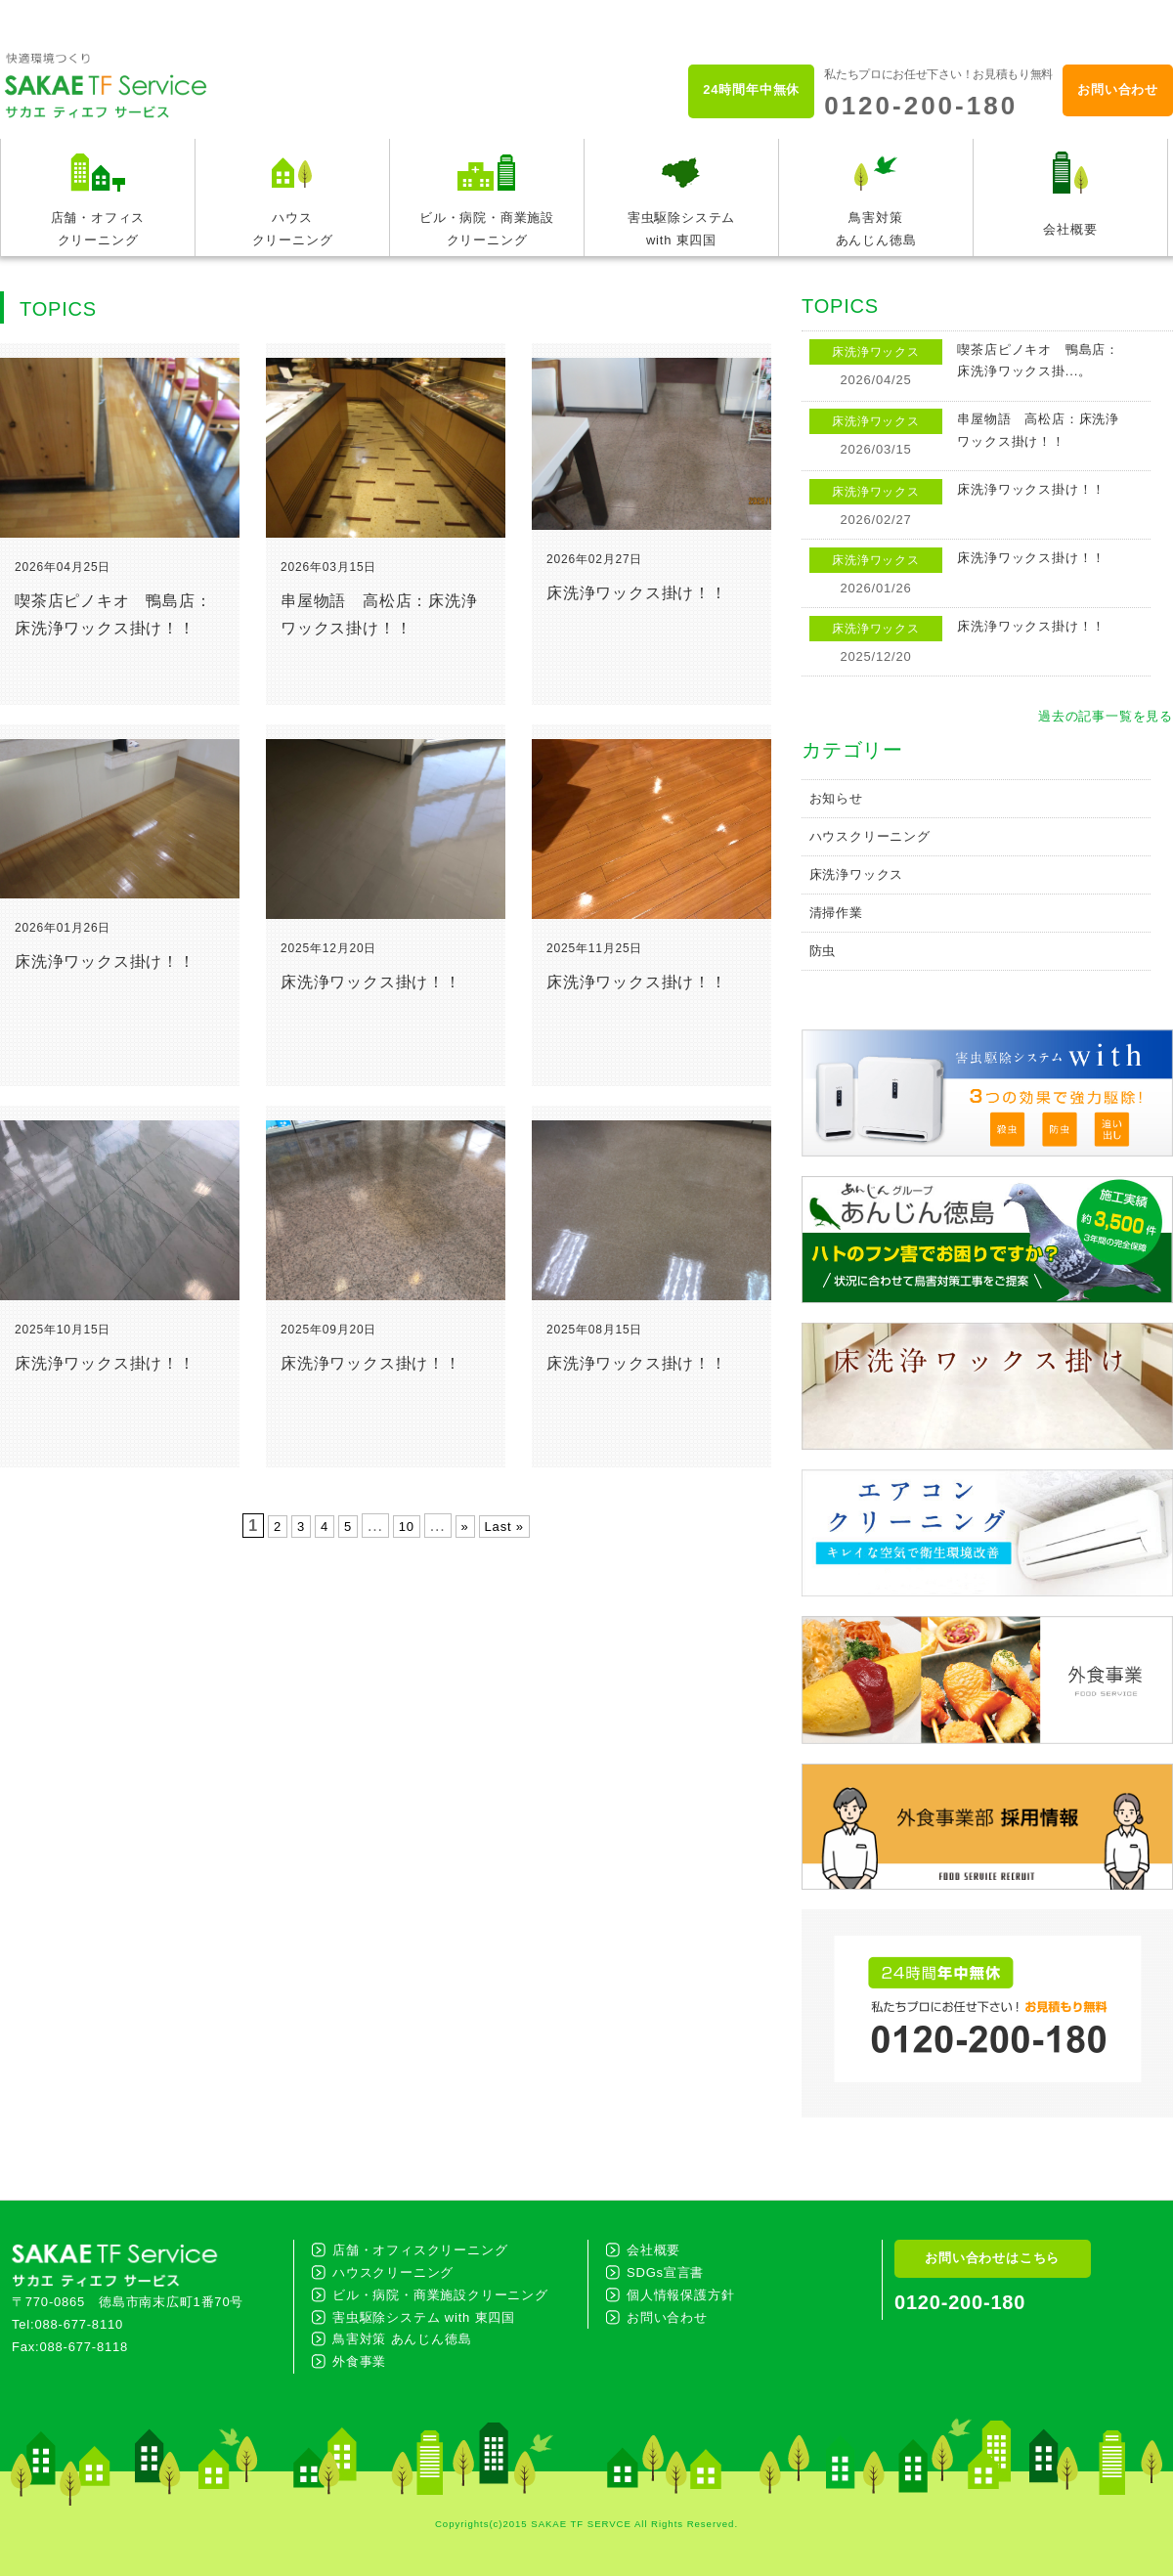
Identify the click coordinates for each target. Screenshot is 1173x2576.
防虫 (823, 950)
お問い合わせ (1117, 89)
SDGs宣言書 (665, 2272)
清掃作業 (836, 912)
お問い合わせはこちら (992, 2257)
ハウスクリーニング (870, 836)
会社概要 (653, 2250)
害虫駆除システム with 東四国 (423, 2317)
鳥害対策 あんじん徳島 (401, 2339)
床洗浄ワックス (856, 874)
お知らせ (836, 798)
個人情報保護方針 (680, 2295)
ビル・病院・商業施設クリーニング (440, 2295)
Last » (504, 1526)
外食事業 (359, 2361)
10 (406, 1526)
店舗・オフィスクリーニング (419, 2250)
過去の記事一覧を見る (1105, 716)
